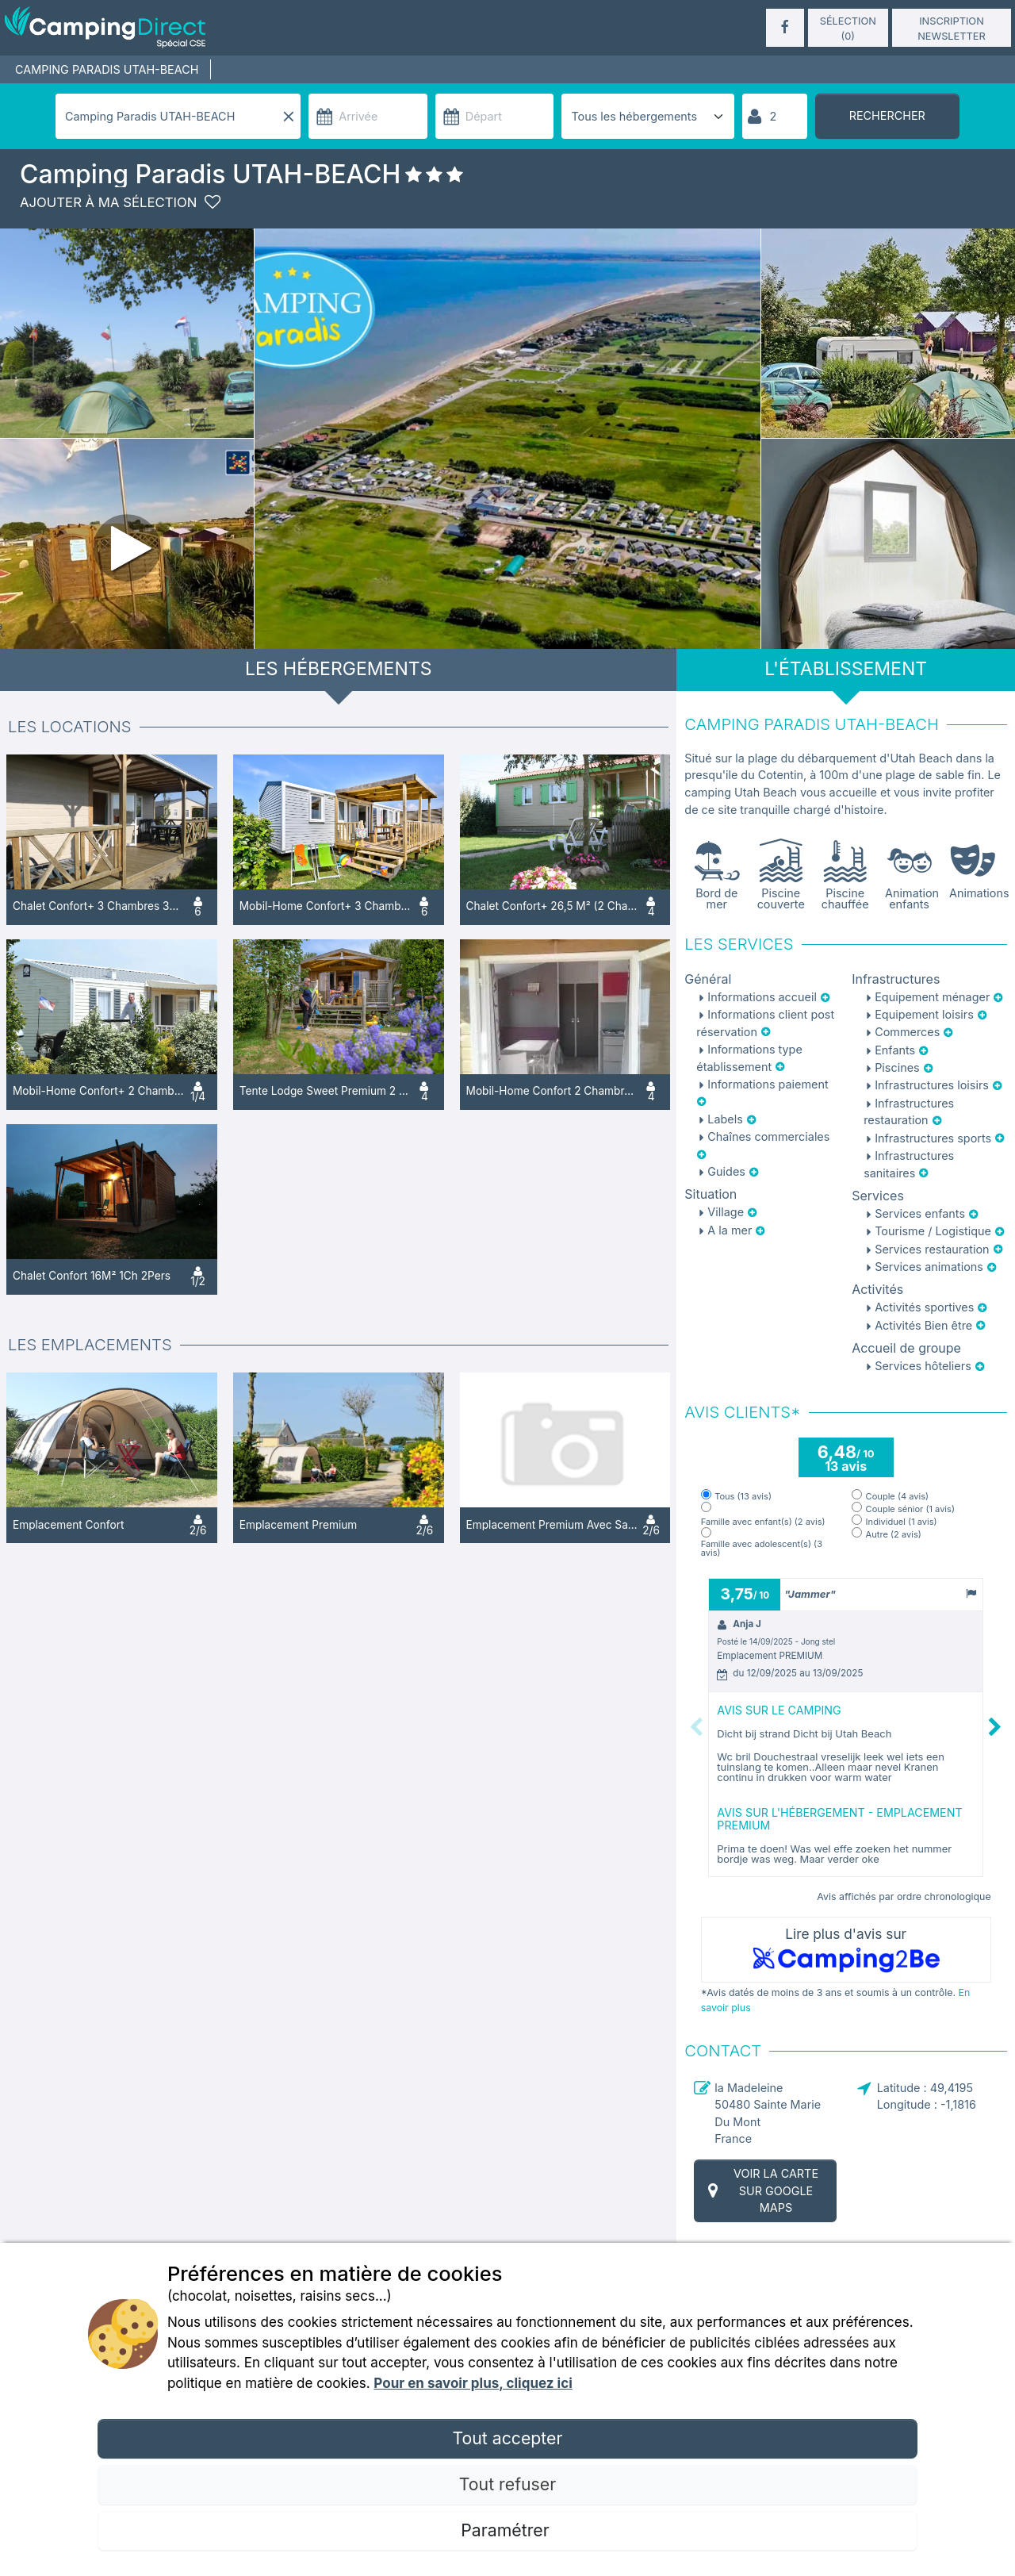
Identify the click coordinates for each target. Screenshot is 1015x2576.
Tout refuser (507, 2484)
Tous (743, 1496)
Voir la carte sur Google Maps (761, 2190)
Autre (893, 1534)
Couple (897, 1496)
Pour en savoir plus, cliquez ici (472, 2383)
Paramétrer (507, 2530)
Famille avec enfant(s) (763, 1522)
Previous (696, 1727)
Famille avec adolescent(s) (761, 1548)
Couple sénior (910, 1509)
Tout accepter (507, 2438)
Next (995, 1727)
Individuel (901, 1522)
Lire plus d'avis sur (846, 1950)
